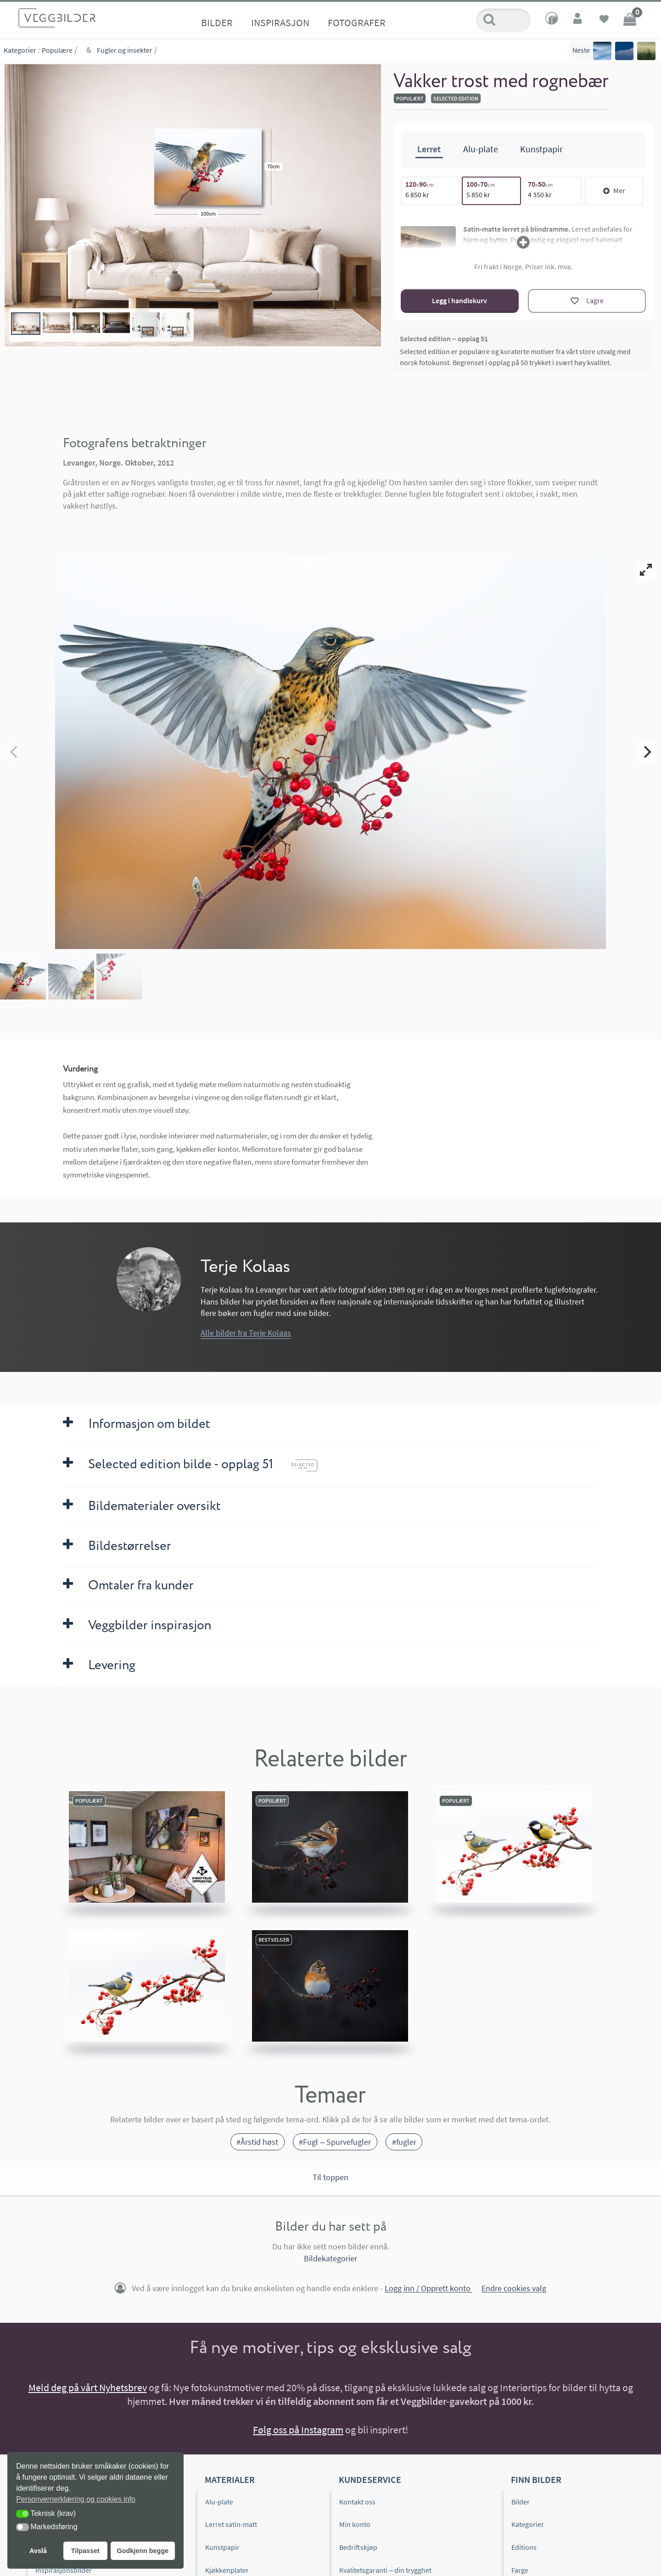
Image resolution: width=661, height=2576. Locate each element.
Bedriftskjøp (358, 2547)
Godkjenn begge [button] (142, 2550)
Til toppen (330, 2177)
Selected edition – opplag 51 (444, 338)
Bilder (217, 22)
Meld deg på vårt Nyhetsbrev (87, 2387)
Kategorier (20, 50)
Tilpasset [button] (85, 2550)
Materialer (230, 2479)
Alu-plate (219, 2501)
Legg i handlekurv (459, 300)
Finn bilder (536, 2479)
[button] (22, 2514)
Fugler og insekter (124, 50)
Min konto (354, 2524)
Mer (614, 190)
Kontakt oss (357, 2501)
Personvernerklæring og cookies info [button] (75, 2499)
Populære (57, 50)
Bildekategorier (330, 2258)
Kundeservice (370, 2479)
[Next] (646, 752)
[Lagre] (587, 301)
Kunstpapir (222, 2547)
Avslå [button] (38, 2550)
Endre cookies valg (514, 2288)
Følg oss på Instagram (298, 2429)
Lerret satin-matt (231, 2524)
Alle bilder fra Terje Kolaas (246, 1332)
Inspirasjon (280, 22)
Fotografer (357, 22)
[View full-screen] (646, 570)
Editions (524, 2547)
